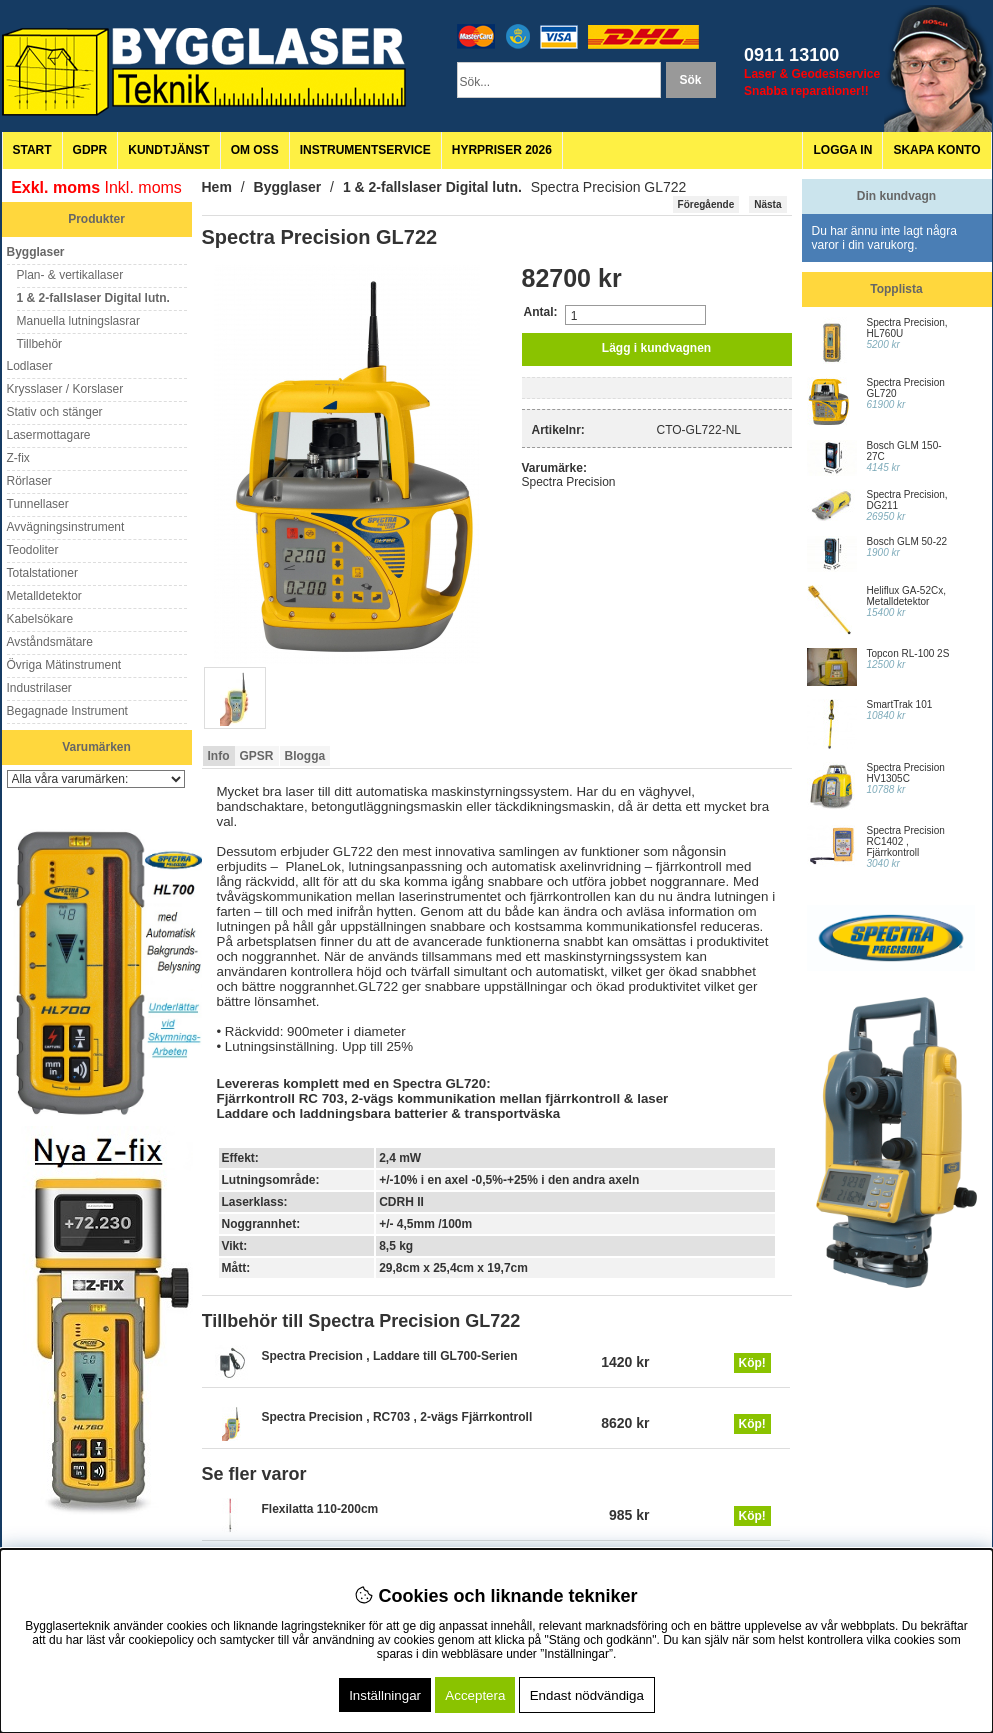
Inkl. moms (143, 187)
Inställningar (385, 1695)
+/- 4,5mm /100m (425, 1224)
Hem (217, 187)
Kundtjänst (168, 150)
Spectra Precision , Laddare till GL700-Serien (390, 1356)
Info (219, 756)
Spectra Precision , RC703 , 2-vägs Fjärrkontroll (397, 1417)
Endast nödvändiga (587, 1695)
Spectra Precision (569, 482)
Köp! (752, 1363)
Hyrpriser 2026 (502, 150)
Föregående (706, 204)
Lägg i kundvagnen (656, 348)
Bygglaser (288, 187)
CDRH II (401, 1202)
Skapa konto (936, 150)
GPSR (257, 756)
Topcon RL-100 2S (908, 653)
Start (32, 150)
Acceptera (475, 1695)
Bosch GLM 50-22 (907, 541)
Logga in (842, 150)
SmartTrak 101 (900, 704)
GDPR (90, 150)
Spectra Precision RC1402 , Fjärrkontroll (906, 841)
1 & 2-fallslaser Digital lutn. (432, 187)
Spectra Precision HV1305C (906, 773)
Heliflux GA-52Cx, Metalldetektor (906, 596)
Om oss (255, 150)
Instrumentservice (365, 150)
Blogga (305, 756)
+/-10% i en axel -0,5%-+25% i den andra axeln (509, 1180)
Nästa (767, 204)
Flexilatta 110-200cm (320, 1509)
